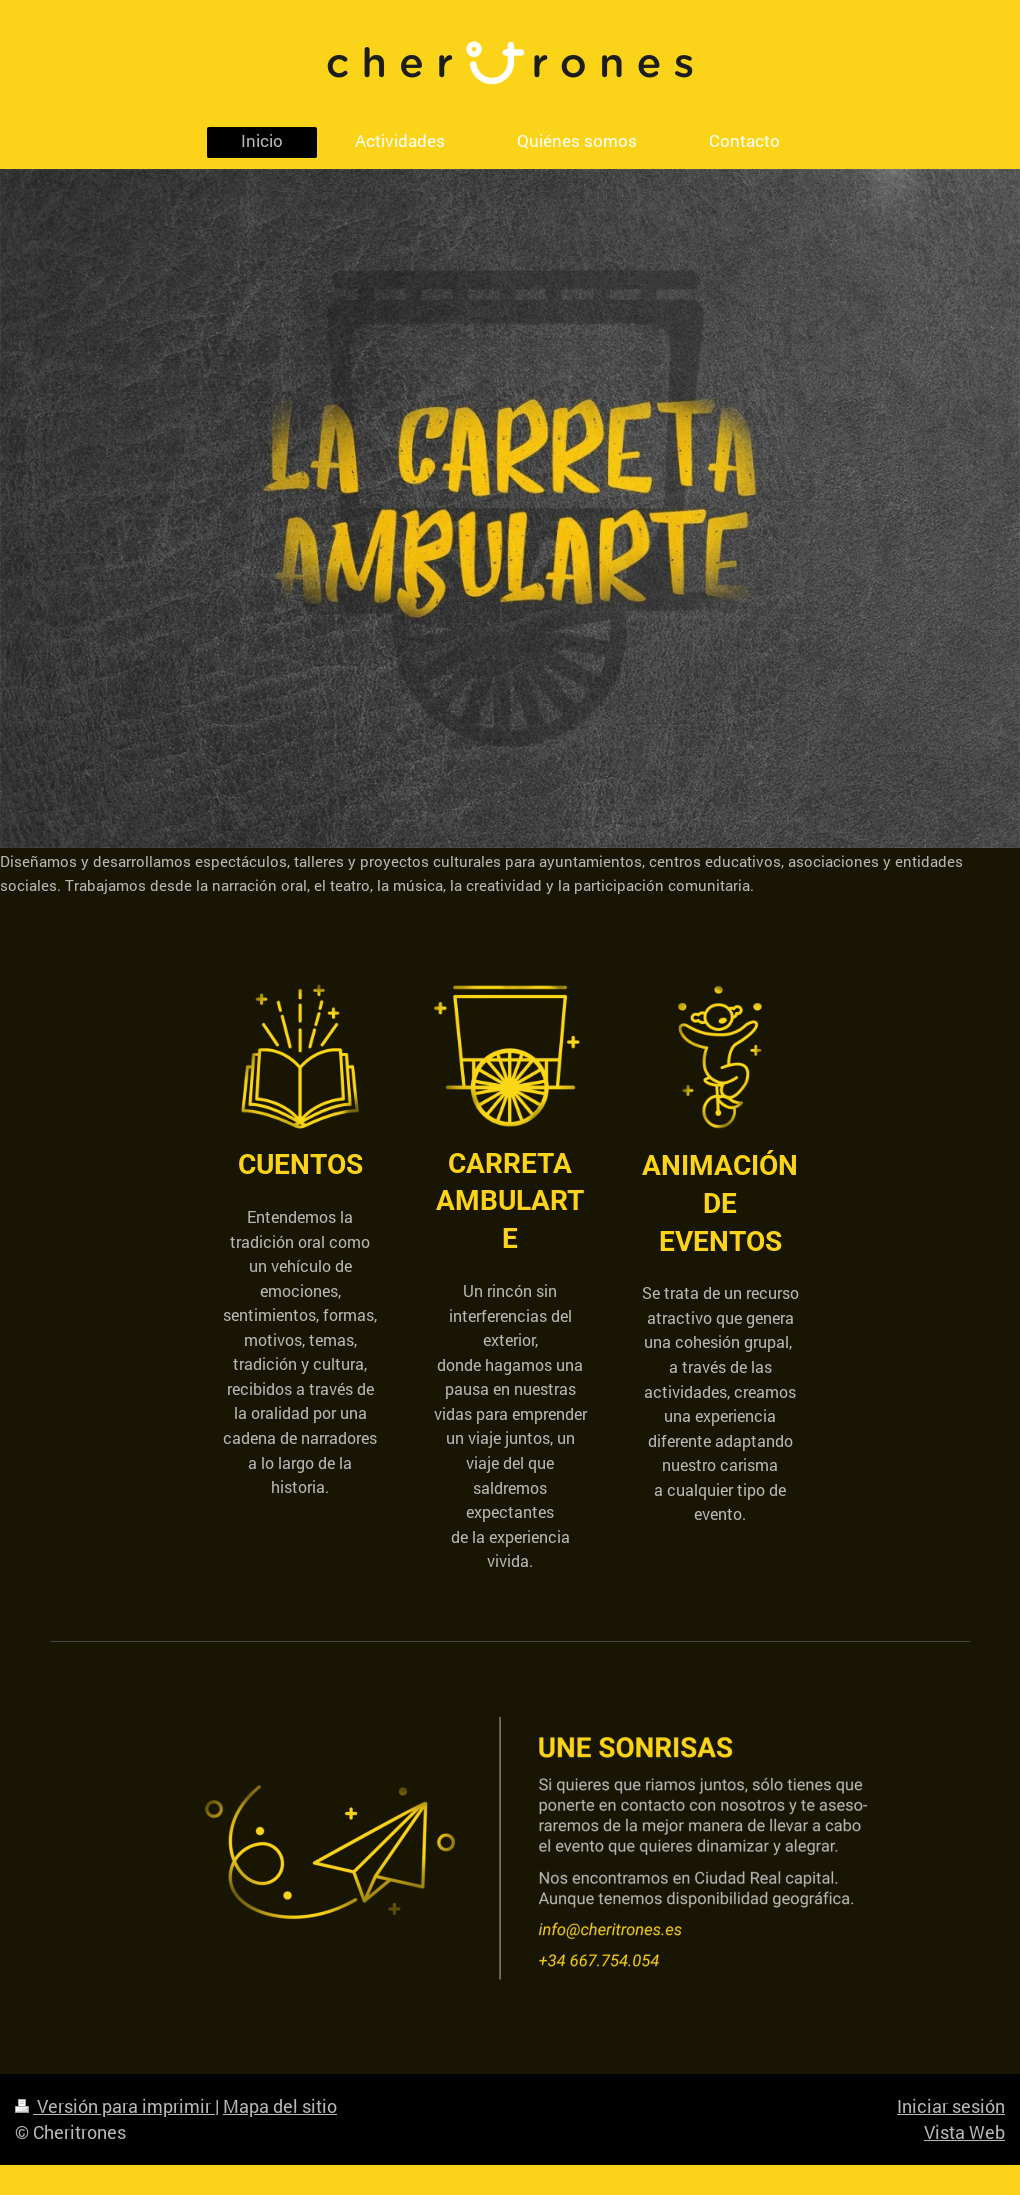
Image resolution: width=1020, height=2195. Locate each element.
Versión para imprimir (115, 2106)
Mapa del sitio (280, 2106)
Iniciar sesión (951, 2106)
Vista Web (964, 2132)
